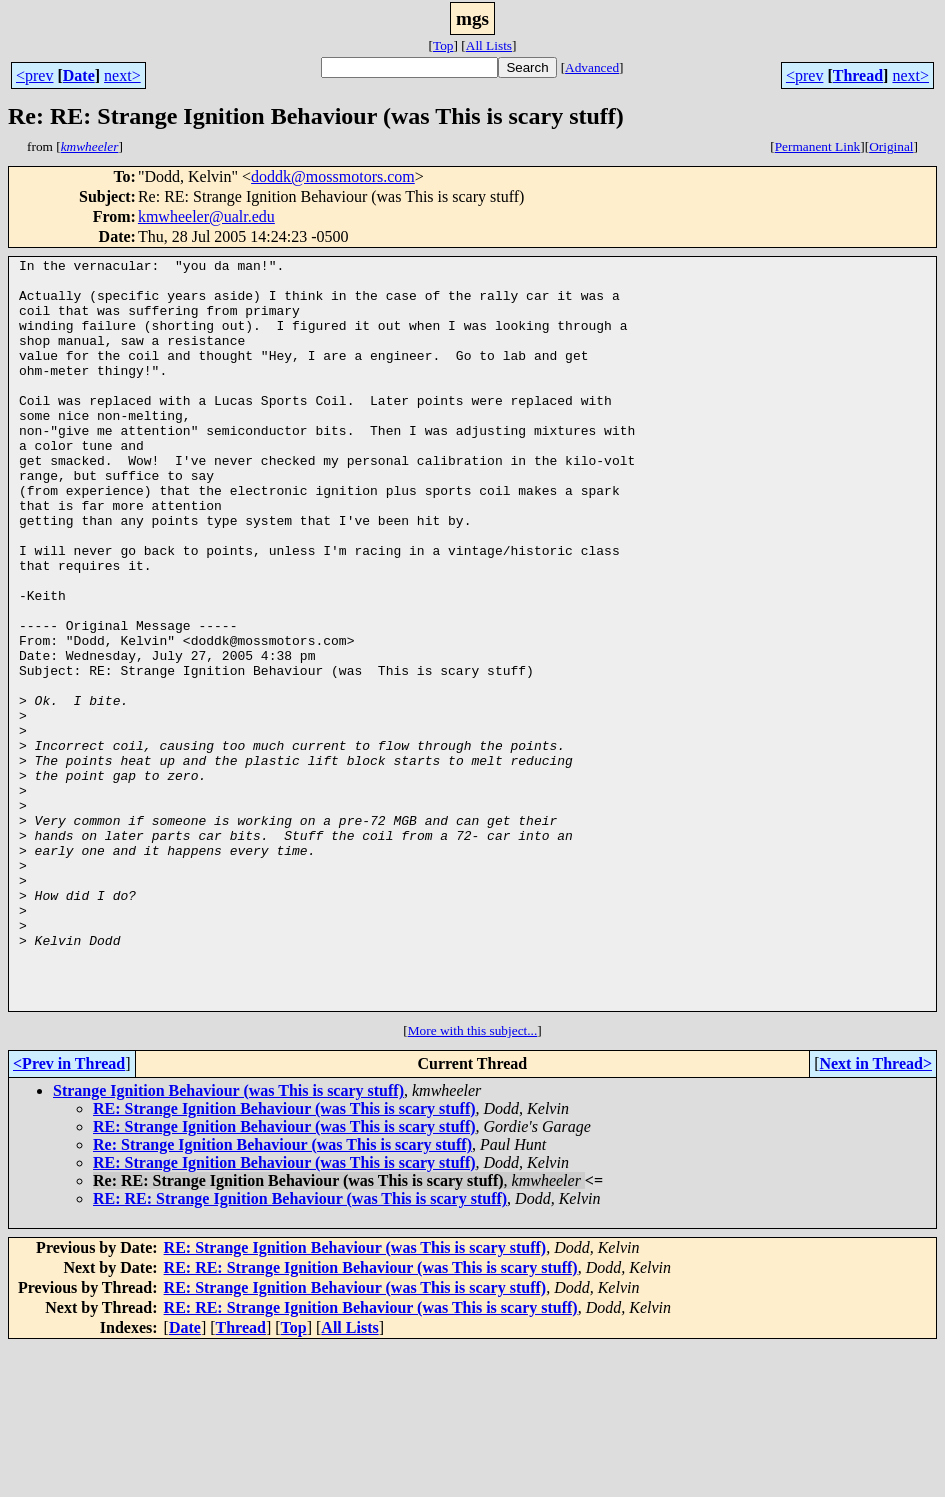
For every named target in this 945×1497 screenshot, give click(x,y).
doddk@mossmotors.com (333, 176)
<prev (34, 75)
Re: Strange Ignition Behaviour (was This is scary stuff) (282, 1294)
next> (122, 75)
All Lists (489, 45)
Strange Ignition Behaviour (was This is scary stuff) (228, 1240)
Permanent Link (818, 146)
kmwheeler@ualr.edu (206, 216)
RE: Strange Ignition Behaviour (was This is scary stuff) (284, 1258)
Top (443, 45)
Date (79, 75)
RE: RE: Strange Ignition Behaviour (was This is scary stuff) (300, 1348)
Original (891, 146)
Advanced (592, 67)
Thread (858, 75)
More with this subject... (473, 1180)
